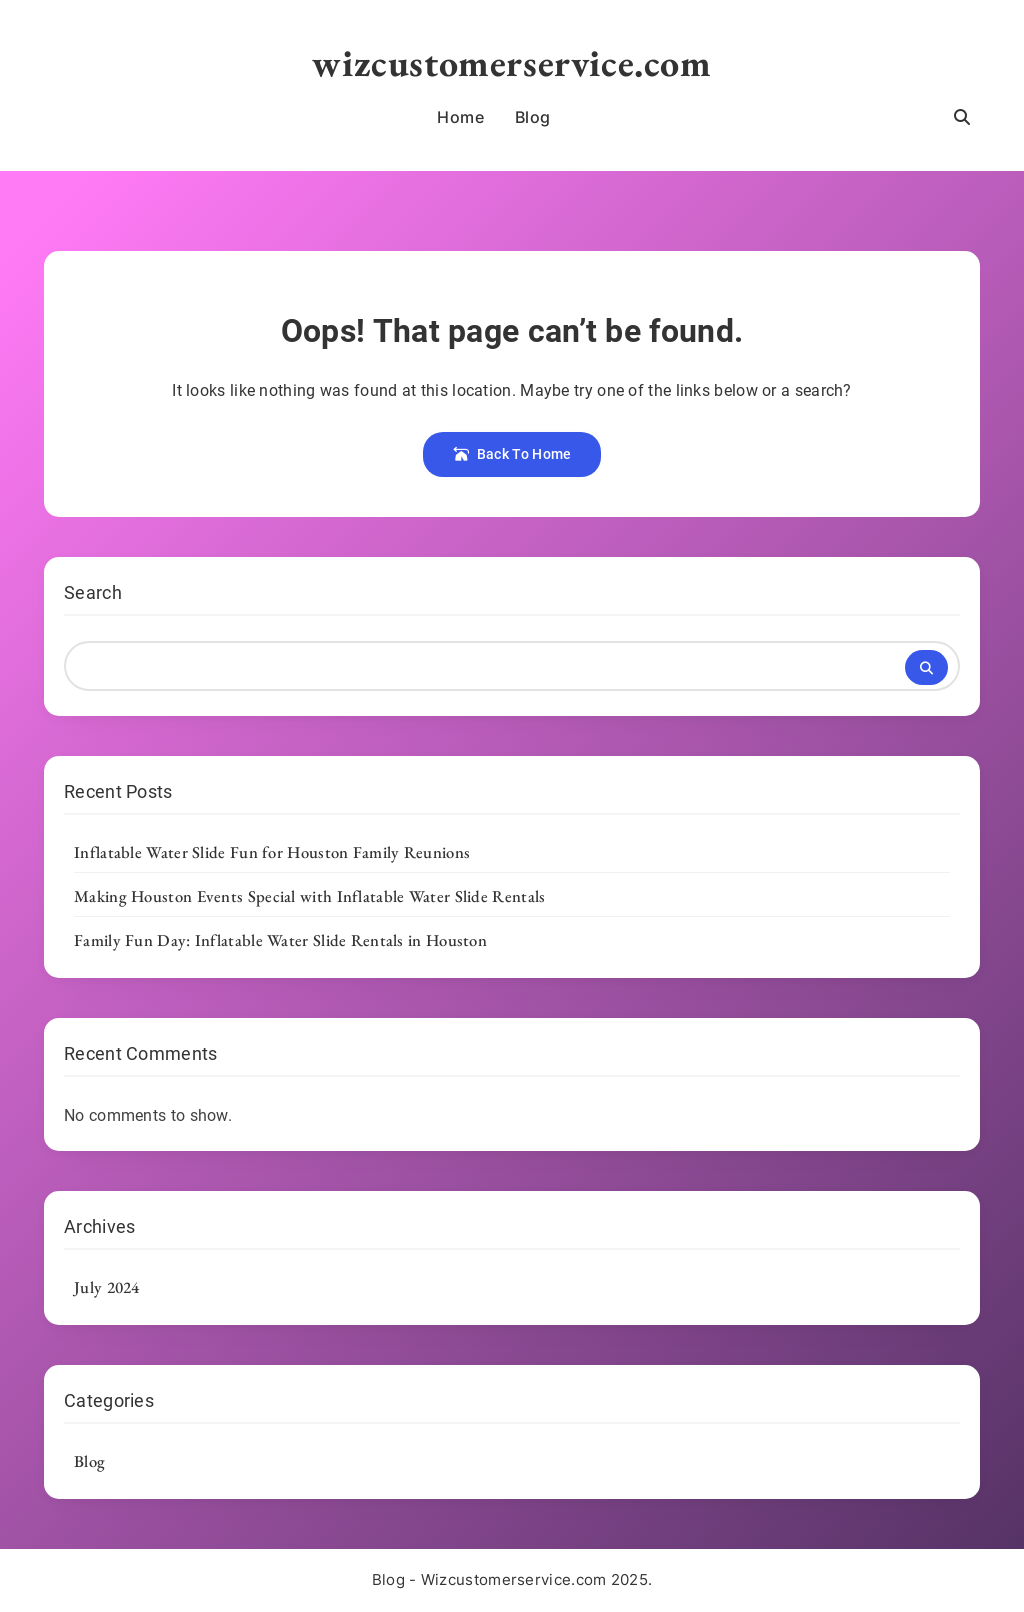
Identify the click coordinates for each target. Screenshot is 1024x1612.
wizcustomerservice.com (511, 62)
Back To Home (512, 454)
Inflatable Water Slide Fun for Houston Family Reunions (272, 852)
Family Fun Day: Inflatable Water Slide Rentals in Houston (280, 940)
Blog (533, 117)
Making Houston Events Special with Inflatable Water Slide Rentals (310, 896)
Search (93, 592)
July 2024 (107, 1287)
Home (460, 117)
